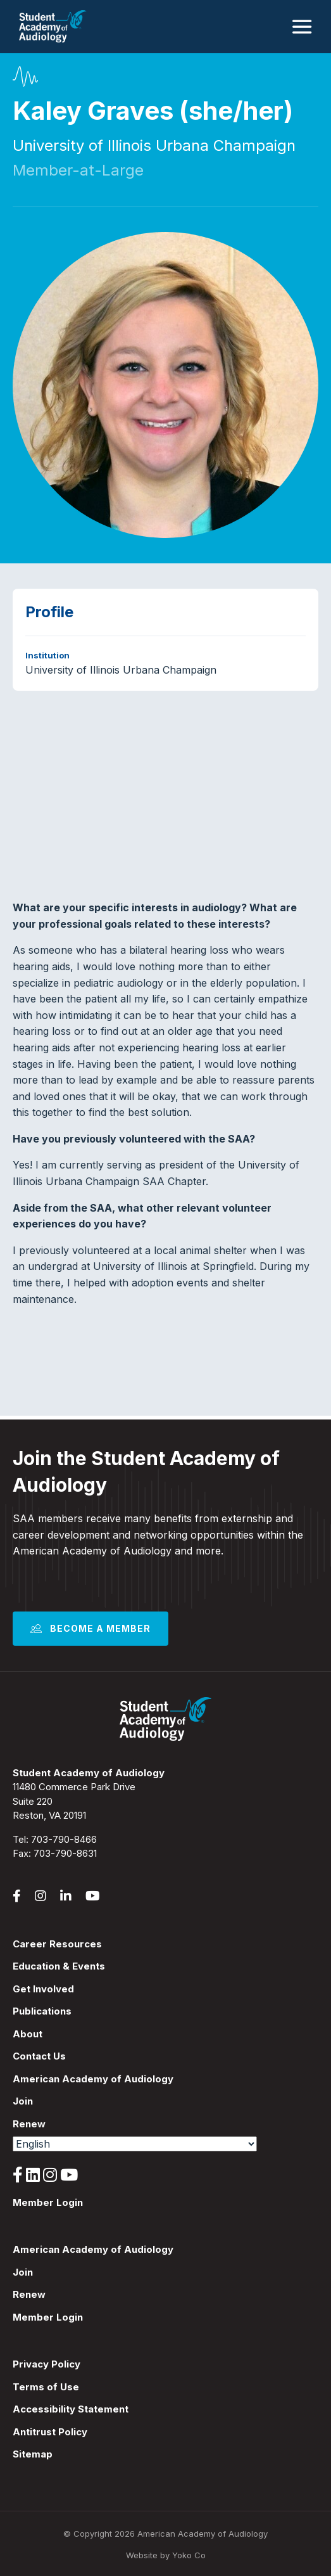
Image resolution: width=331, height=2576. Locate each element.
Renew (29, 2124)
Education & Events (59, 1966)
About (27, 2034)
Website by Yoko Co (166, 2555)
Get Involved (43, 1989)
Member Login (48, 2202)
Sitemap (33, 2454)
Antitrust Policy (50, 2432)
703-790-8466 (64, 1839)
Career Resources (57, 1944)
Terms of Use (46, 2387)
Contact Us (39, 2056)
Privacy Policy (46, 2364)
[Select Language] (135, 2143)
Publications (42, 2011)
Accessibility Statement (70, 2409)
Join (23, 2101)
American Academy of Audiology (93, 2079)
